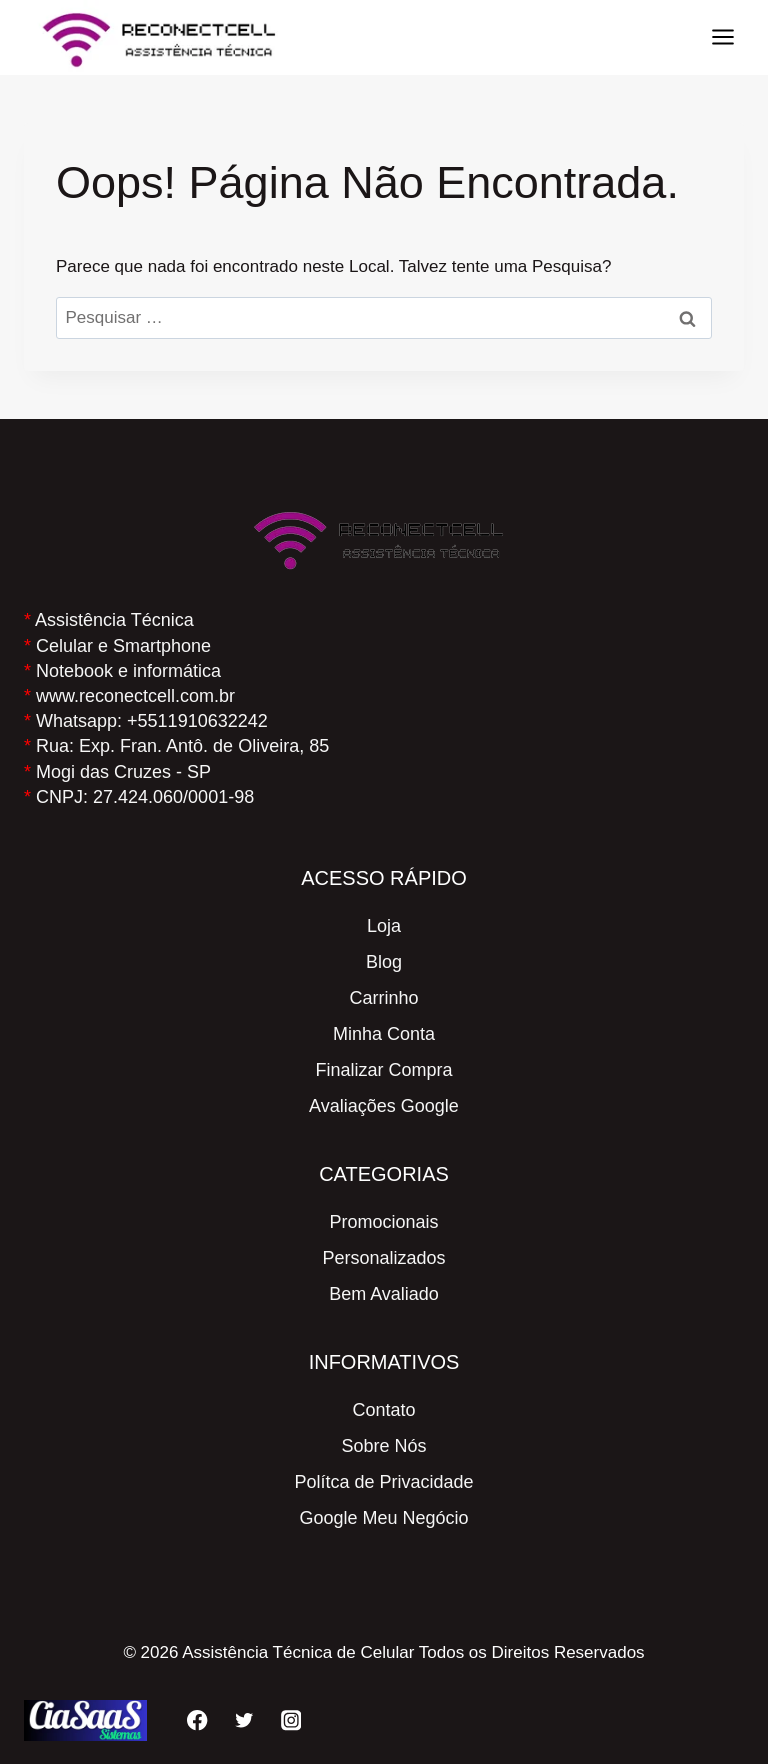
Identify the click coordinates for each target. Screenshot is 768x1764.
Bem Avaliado (384, 1294)
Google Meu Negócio (383, 1518)
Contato (383, 1410)
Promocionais (383, 1222)
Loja (384, 926)
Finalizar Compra (383, 1070)
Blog (384, 962)
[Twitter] (244, 1720)
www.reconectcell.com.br (135, 696)
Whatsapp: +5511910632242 (152, 721)
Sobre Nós (383, 1446)
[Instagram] (291, 1720)
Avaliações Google (384, 1106)
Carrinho (383, 998)
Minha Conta (384, 1034)
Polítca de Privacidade (383, 1482)
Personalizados (383, 1258)
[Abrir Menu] (722, 37)
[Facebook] (197, 1720)
